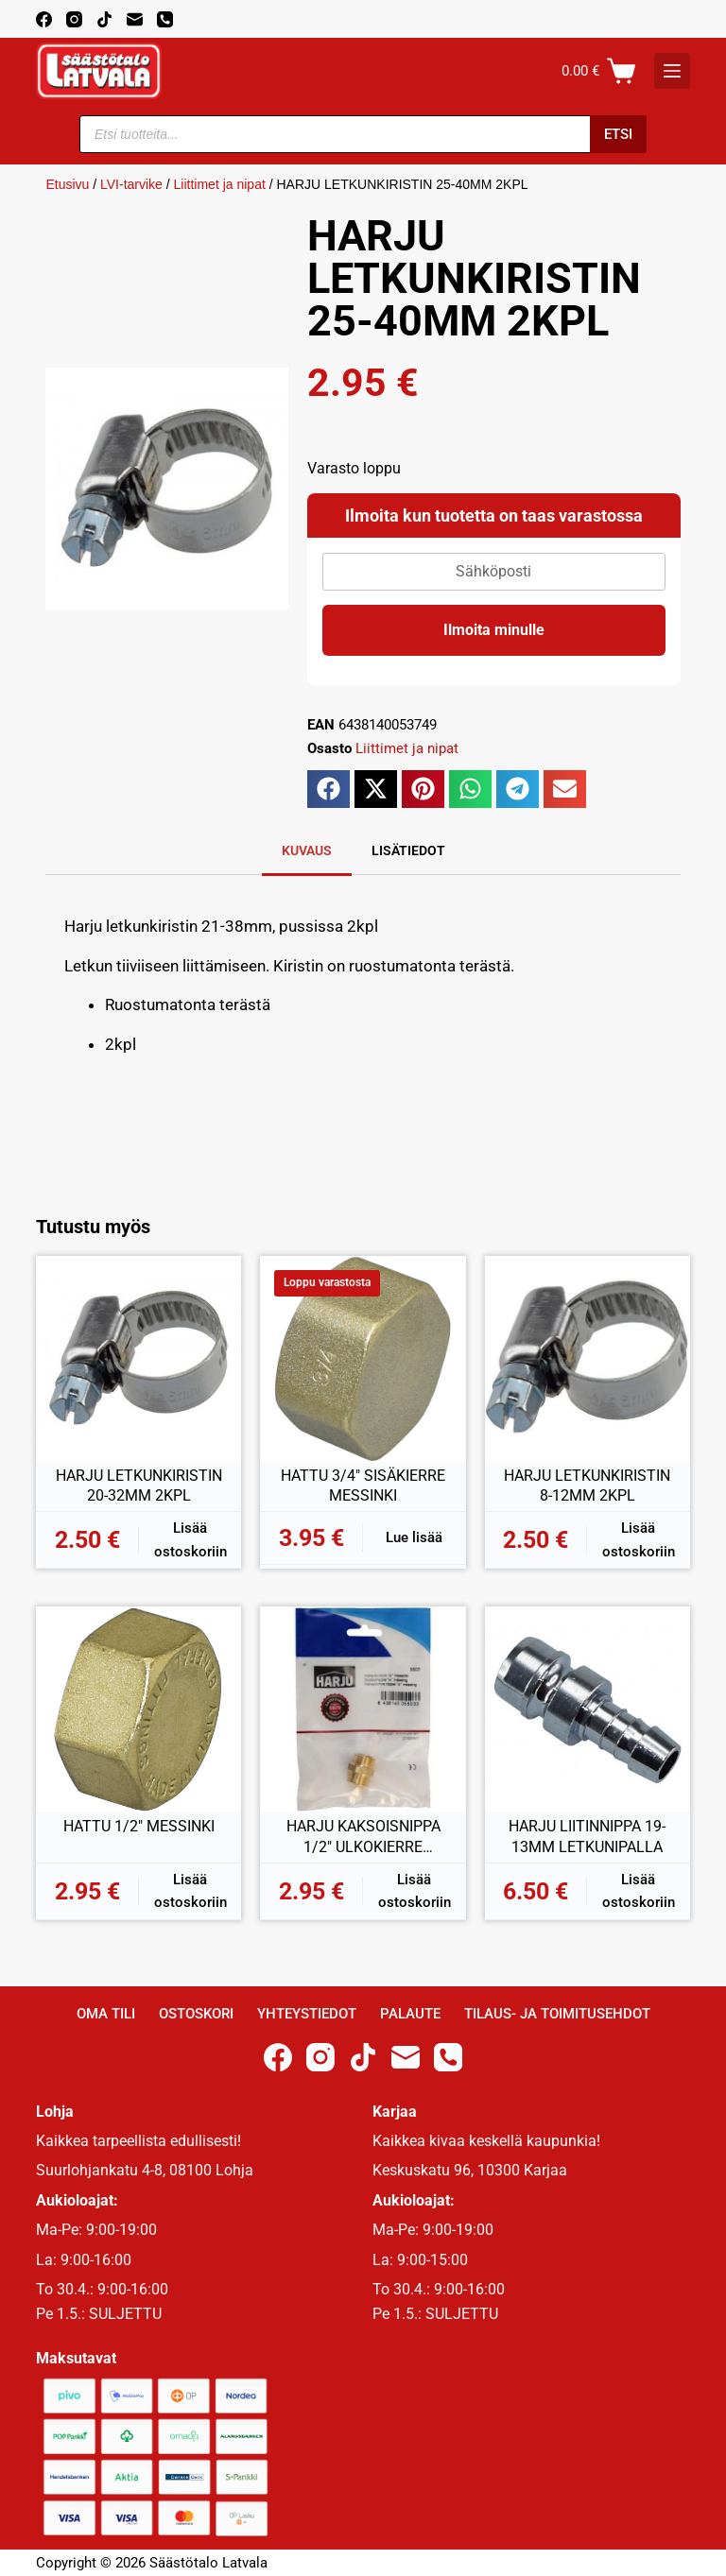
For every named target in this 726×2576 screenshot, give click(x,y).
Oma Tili (106, 2013)
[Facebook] (44, 19)
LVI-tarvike (131, 184)
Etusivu (67, 184)
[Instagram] (74, 19)
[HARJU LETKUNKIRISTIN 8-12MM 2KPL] (587, 1358)
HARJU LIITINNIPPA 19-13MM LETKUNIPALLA (587, 1836)
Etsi (618, 134)
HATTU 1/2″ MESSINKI (139, 1826)
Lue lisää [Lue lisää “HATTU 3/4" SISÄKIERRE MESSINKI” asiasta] (414, 1537)
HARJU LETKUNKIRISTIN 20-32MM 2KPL (139, 1486)
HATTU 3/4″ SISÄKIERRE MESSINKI (363, 1486)
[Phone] (165, 19)
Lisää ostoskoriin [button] (190, 1540)
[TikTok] (104, 19)
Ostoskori (196, 2013)
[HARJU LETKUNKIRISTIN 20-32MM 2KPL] (138, 1358)
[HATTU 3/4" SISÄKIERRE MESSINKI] (362, 1358)
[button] (328, 789)
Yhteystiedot (306, 2013)
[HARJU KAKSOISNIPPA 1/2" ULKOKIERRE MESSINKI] (362, 1709)
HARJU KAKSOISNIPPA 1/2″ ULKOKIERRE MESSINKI (363, 1837)
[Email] (135, 19)
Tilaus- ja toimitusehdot (557, 2013)
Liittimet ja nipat (220, 184)
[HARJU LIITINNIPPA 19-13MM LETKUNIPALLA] (587, 1709)
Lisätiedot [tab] (408, 850)
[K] (672, 71)
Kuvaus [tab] (307, 850)
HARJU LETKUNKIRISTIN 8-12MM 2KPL (587, 1486)
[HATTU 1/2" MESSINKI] (138, 1709)
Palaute (410, 2013)
